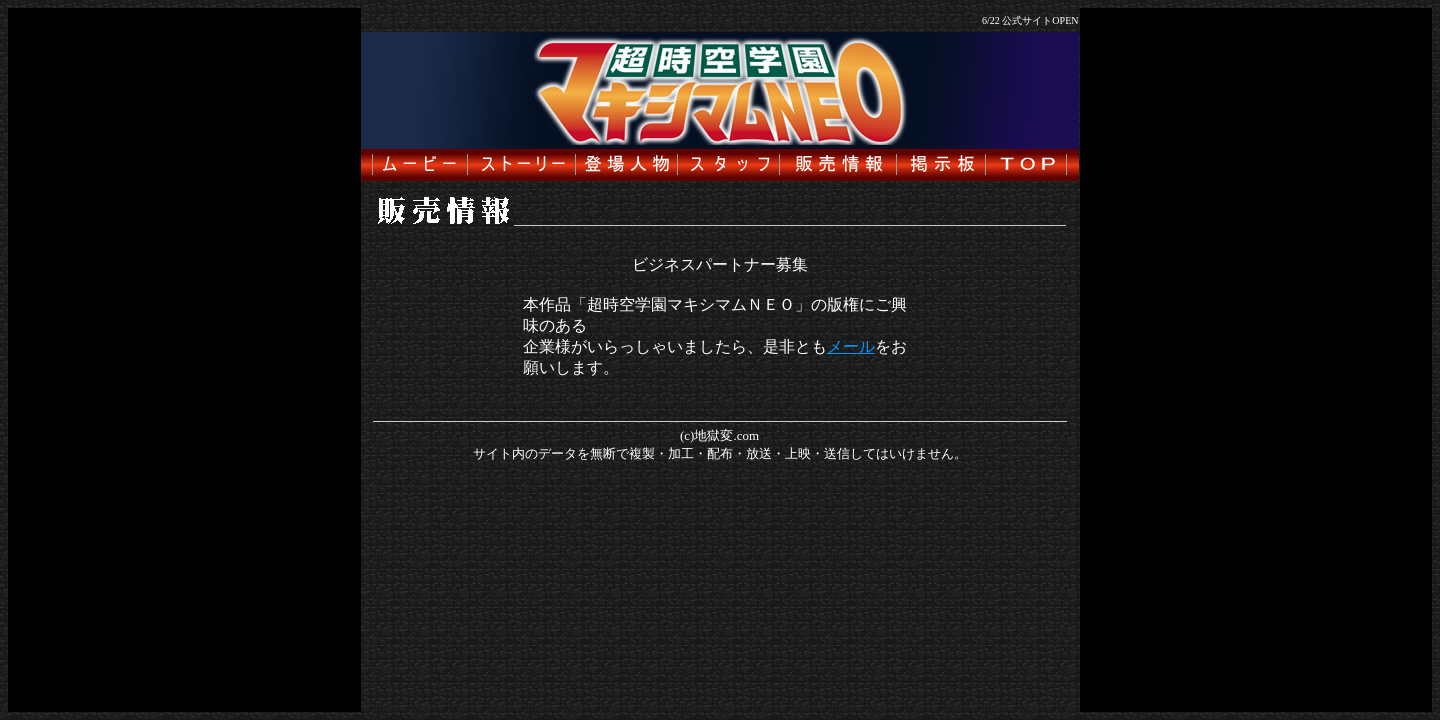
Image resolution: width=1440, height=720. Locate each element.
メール (851, 346)
